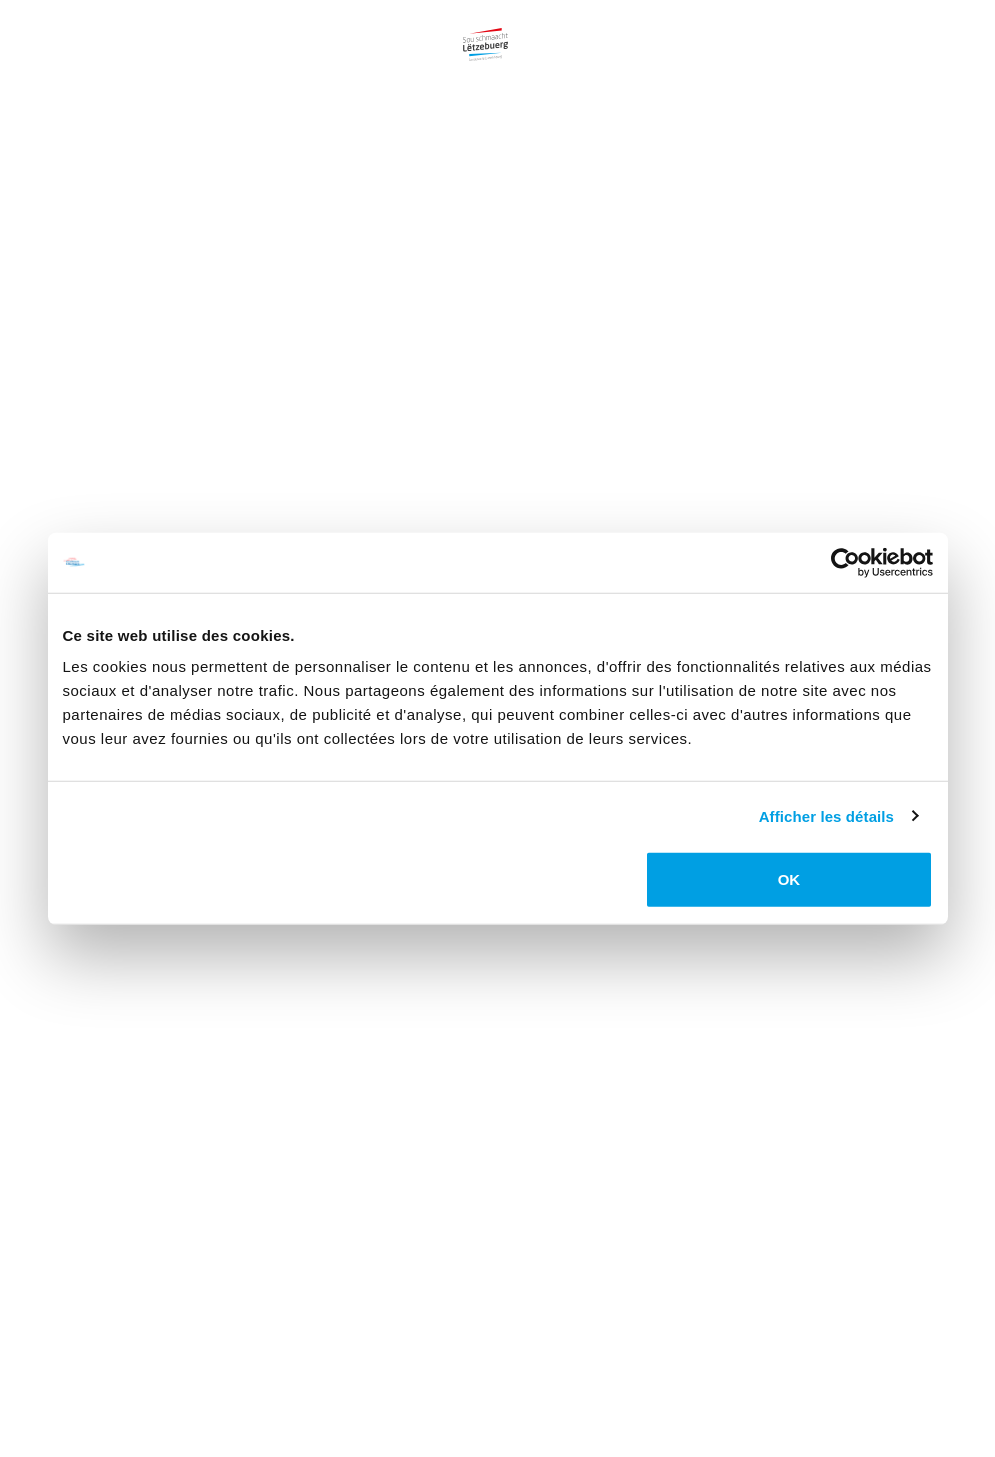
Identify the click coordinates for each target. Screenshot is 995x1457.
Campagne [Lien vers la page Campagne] (140, 25)
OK (789, 879)
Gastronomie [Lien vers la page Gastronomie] (585, 25)
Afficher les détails (826, 815)
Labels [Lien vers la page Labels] (794, 25)
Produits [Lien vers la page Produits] (243, 25)
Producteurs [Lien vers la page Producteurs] (361, 25)
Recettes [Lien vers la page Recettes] (702, 25)
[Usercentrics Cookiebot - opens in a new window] (845, 562)
